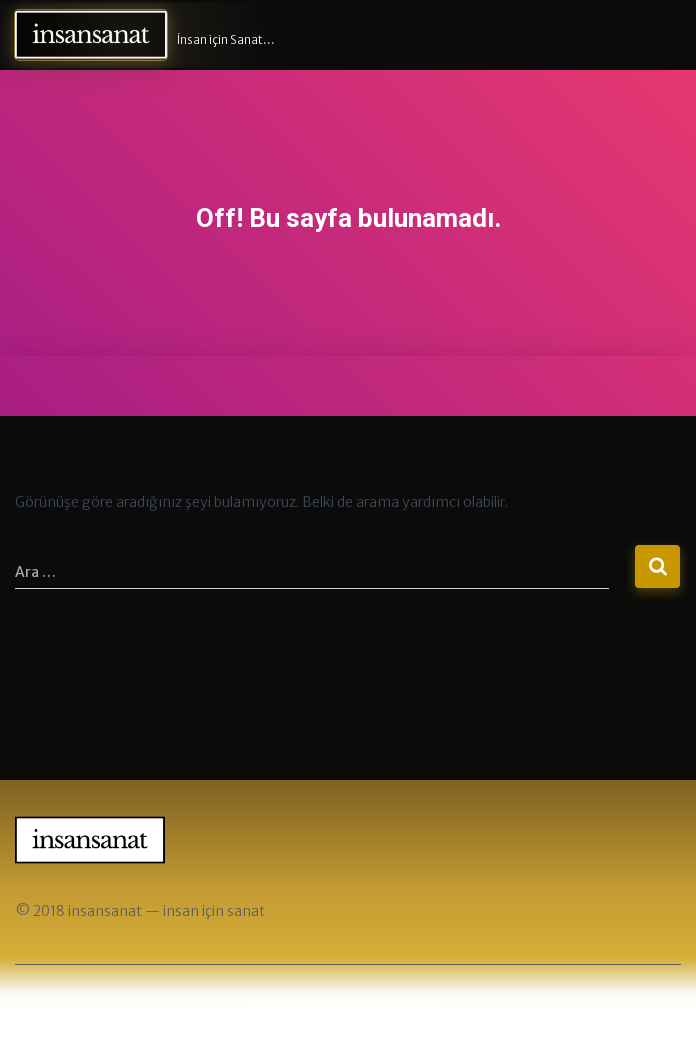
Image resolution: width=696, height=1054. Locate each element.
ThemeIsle (407, 1006)
